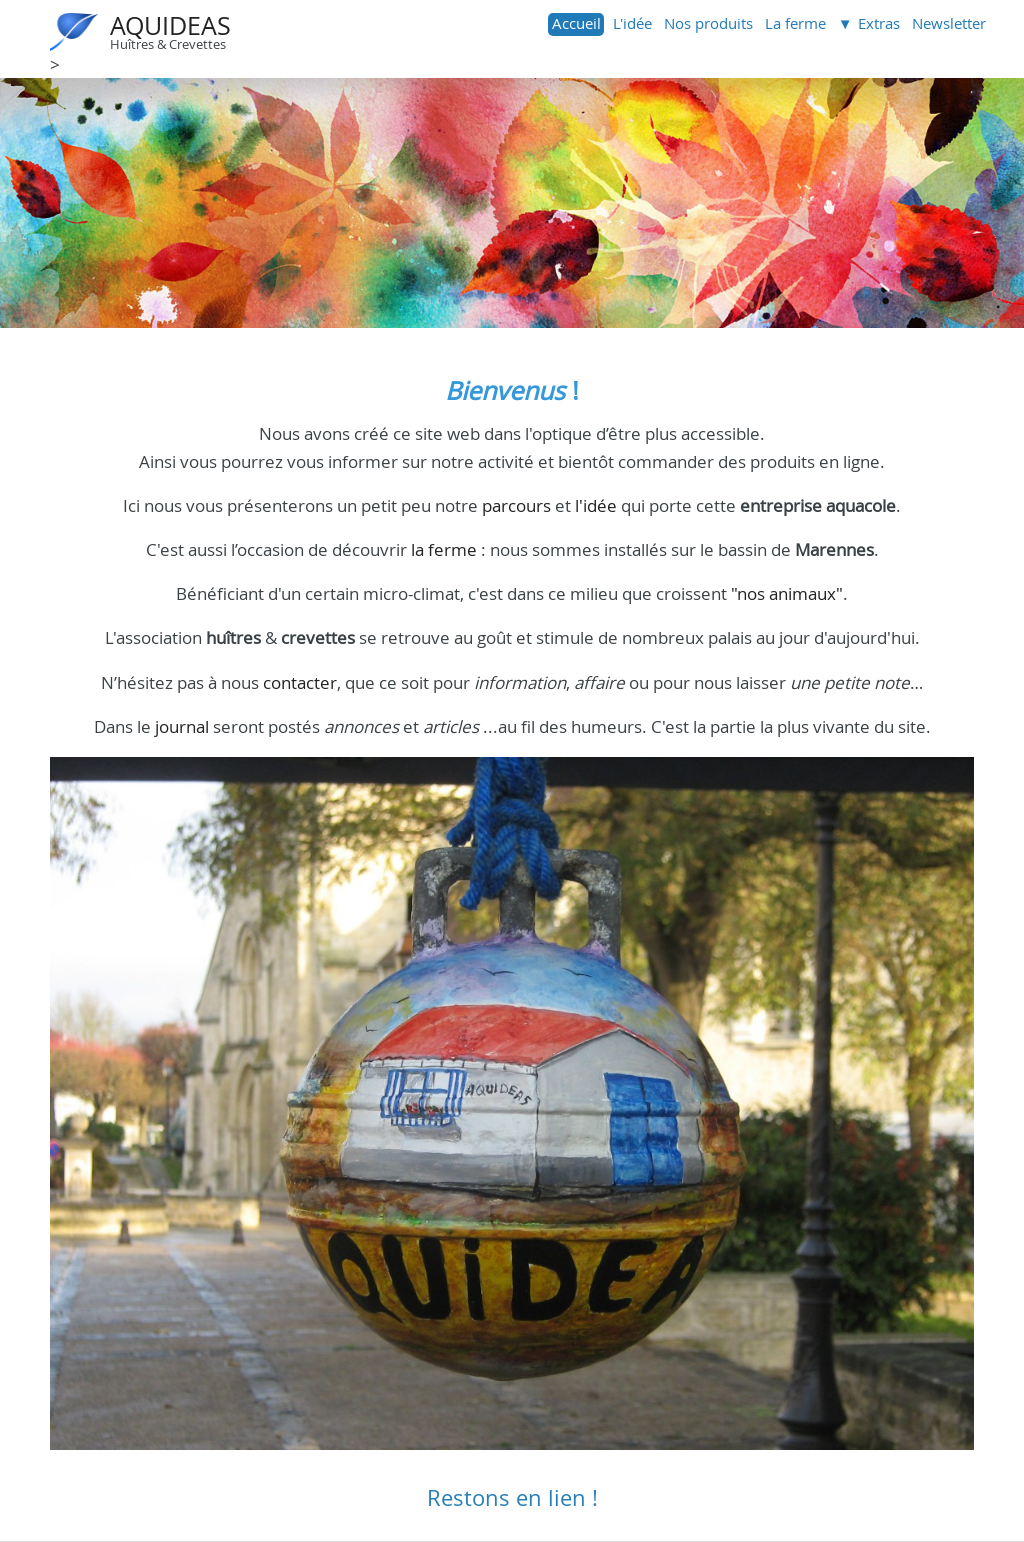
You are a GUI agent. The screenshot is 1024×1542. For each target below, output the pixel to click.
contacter (300, 682)
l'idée (596, 505)
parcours (516, 505)
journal (182, 726)
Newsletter (949, 23)
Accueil (576, 23)
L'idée (632, 23)
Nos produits (708, 23)
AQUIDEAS (170, 25)
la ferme (444, 549)
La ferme (795, 23)
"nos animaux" (787, 593)
